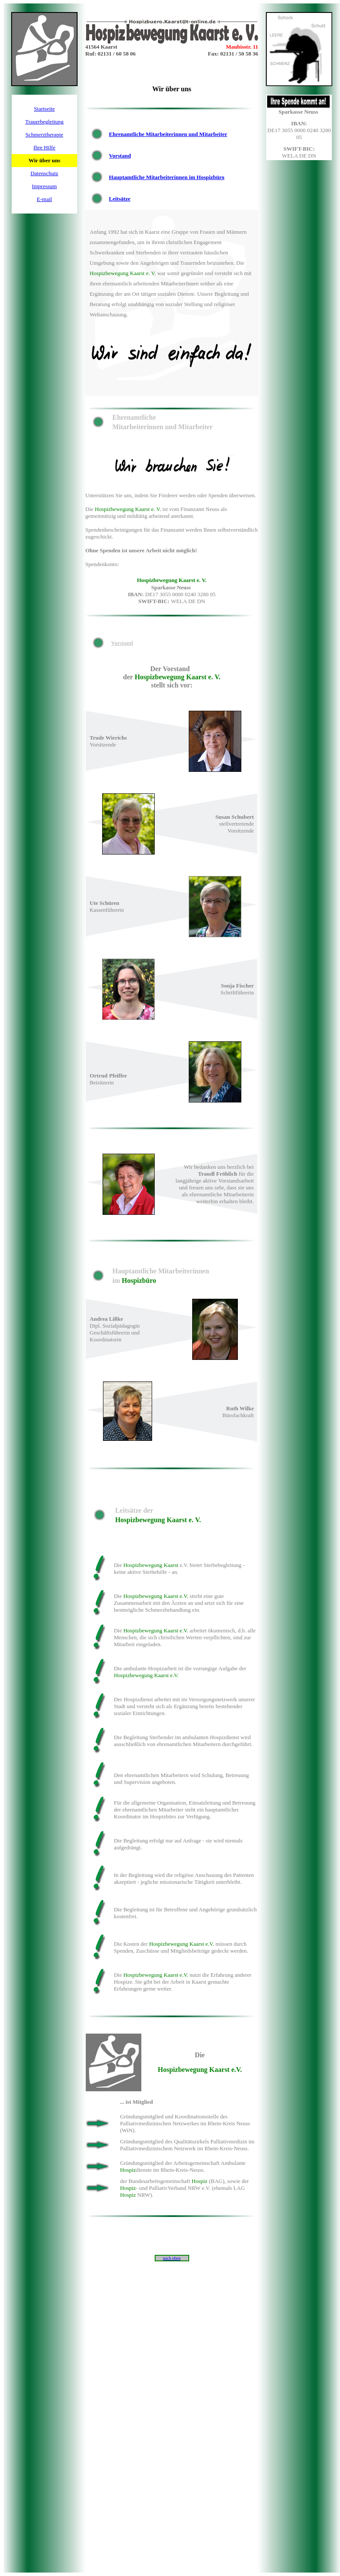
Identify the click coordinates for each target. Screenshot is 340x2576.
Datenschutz (44, 173)
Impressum (44, 186)
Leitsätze (120, 198)
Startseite (44, 108)
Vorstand (120, 155)
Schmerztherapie (44, 134)
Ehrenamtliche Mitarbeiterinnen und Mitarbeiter (168, 134)
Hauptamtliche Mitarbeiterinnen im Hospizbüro (167, 177)
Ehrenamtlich (104, 400)
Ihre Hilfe (45, 147)
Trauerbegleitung (44, 121)
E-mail (44, 199)
